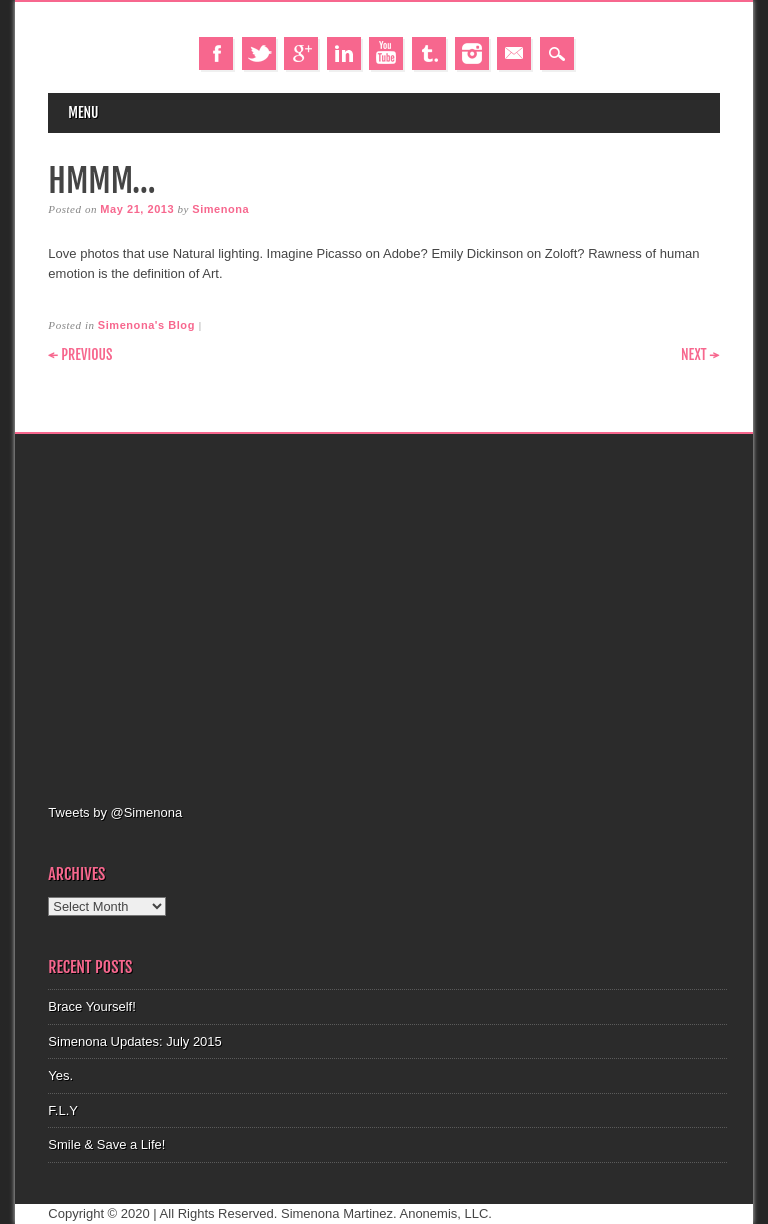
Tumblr (429, 53)
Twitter (259, 53)
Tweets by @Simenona (115, 812)
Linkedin (344, 53)
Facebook (216, 53)
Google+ (301, 53)
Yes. (60, 1075)
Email (514, 53)
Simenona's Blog (146, 325)
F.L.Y (63, 1110)
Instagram (472, 53)
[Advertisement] (407, 616)
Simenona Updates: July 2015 (134, 1041)
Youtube (386, 53)
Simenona (220, 209)
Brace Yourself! (91, 1006)
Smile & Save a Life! (106, 1144)
